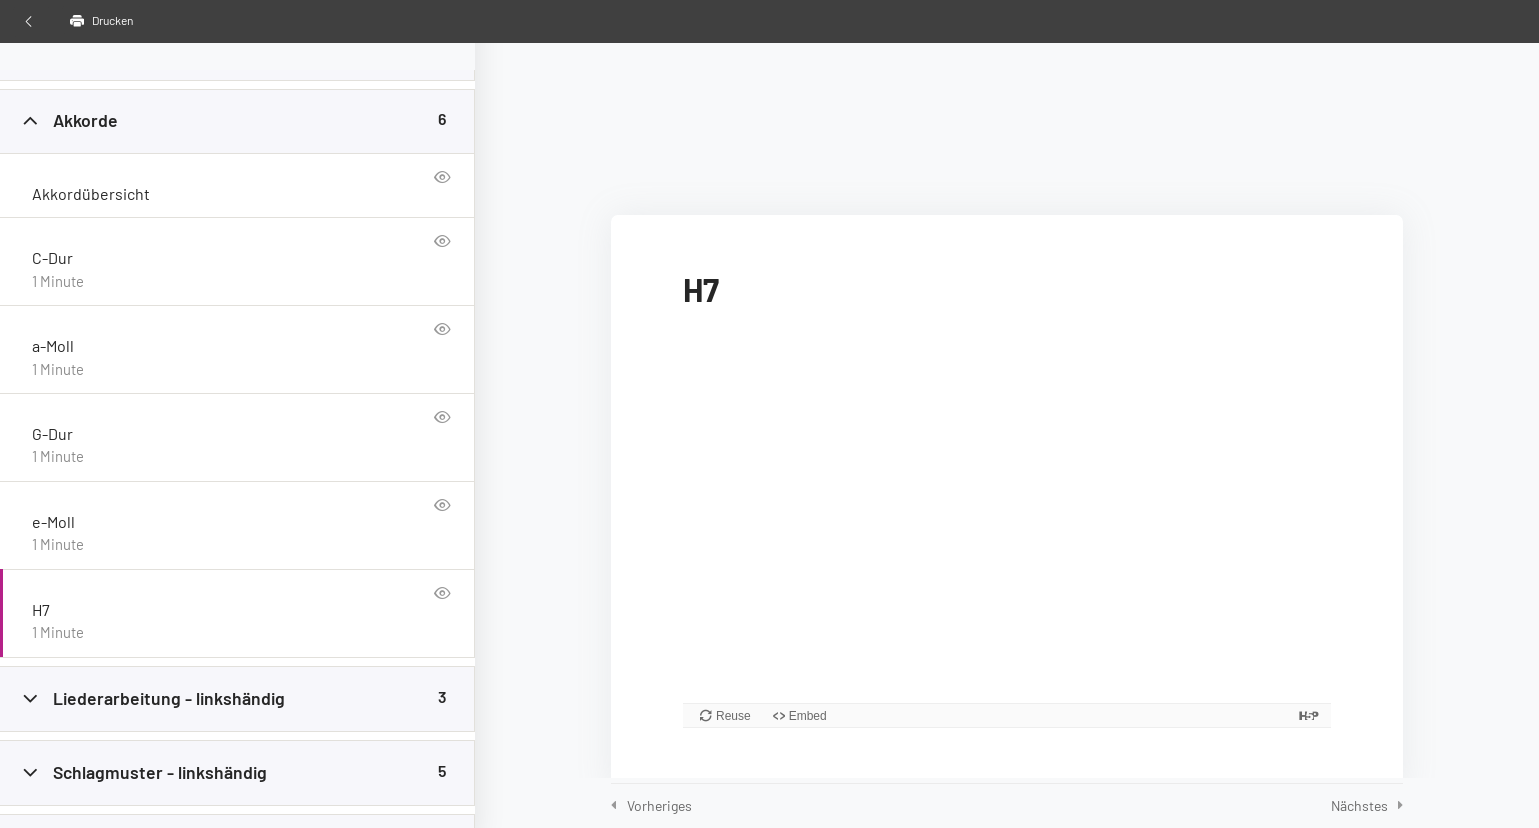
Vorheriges (659, 805)
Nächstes (1359, 805)
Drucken (101, 20)
